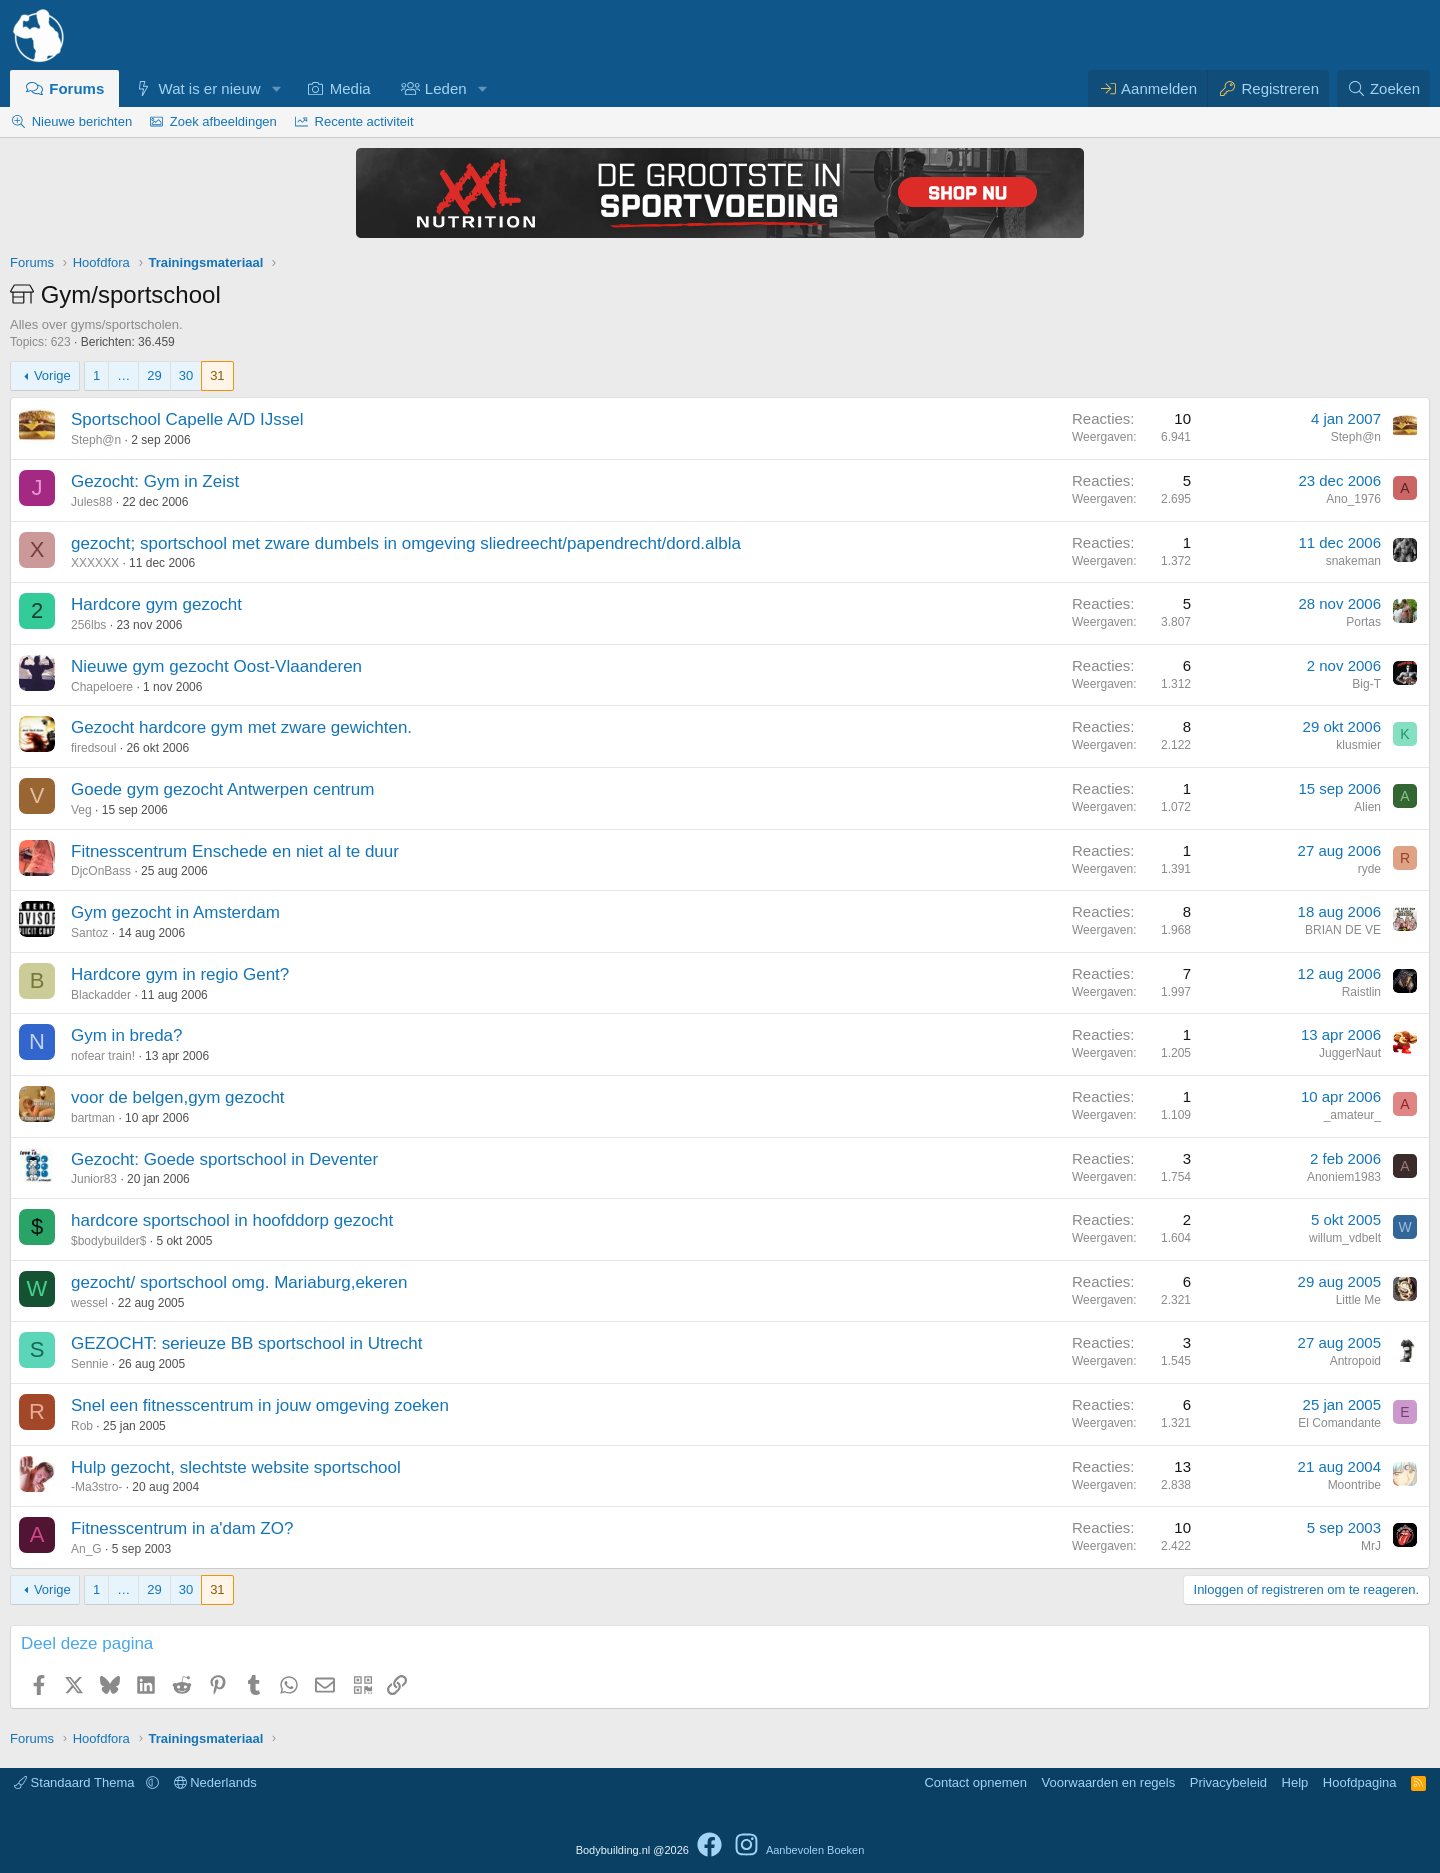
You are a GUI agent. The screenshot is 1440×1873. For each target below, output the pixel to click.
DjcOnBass (101, 871)
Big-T (1366, 684)
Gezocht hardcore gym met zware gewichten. (241, 727)
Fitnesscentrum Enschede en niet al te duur (235, 851)
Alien (1367, 807)
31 (217, 375)
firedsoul (93, 748)
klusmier (1358, 745)
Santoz (89, 933)
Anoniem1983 (1344, 1177)
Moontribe (1354, 1485)
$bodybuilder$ (108, 1241)
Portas (1363, 622)
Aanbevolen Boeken (815, 1850)
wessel (89, 1303)
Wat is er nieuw (210, 88)
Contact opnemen (975, 1782)
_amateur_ (1352, 1115)
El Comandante (1339, 1423)
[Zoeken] (1384, 88)
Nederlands (215, 1782)
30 (186, 375)
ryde (1369, 869)
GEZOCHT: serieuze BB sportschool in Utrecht (246, 1343)
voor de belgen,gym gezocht (178, 1097)
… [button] (123, 375)
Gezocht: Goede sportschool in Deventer (224, 1159)
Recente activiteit (364, 121)
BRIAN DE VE (1343, 930)
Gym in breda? (127, 1035)
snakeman (1353, 561)
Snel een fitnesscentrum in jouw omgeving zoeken (260, 1405)
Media (350, 88)
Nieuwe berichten (82, 121)
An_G (86, 1549)
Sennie (89, 1364)
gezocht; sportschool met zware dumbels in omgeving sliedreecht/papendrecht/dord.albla (406, 543)
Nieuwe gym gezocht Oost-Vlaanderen (216, 666)
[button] (276, 88)
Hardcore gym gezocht (156, 604)
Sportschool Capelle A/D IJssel (187, 419)
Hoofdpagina (1360, 1782)
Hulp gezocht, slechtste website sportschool (236, 1467)
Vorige (52, 375)
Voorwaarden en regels (1109, 1782)
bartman (93, 1118)
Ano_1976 (1353, 499)
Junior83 (94, 1179)
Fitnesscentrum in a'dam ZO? (182, 1528)
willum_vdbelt (1345, 1238)
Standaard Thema (76, 1782)
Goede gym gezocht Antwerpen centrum (222, 789)
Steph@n (96, 440)
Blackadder (101, 995)
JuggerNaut (1350, 1053)
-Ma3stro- (96, 1487)
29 (154, 375)
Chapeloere (102, 687)
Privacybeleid (1228, 1782)
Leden (446, 88)
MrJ (1371, 1546)
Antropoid (1355, 1361)
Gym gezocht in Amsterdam (175, 912)
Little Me (1358, 1300)
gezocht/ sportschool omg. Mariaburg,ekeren (239, 1282)
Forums (76, 88)
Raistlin (1361, 992)
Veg (81, 810)
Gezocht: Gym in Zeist (155, 481)
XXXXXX (95, 563)
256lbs (88, 625)
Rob (82, 1426)
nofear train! (103, 1056)
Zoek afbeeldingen (223, 121)
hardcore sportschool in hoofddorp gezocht (232, 1220)
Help (1295, 1782)
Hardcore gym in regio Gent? (180, 974)
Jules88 (91, 502)
